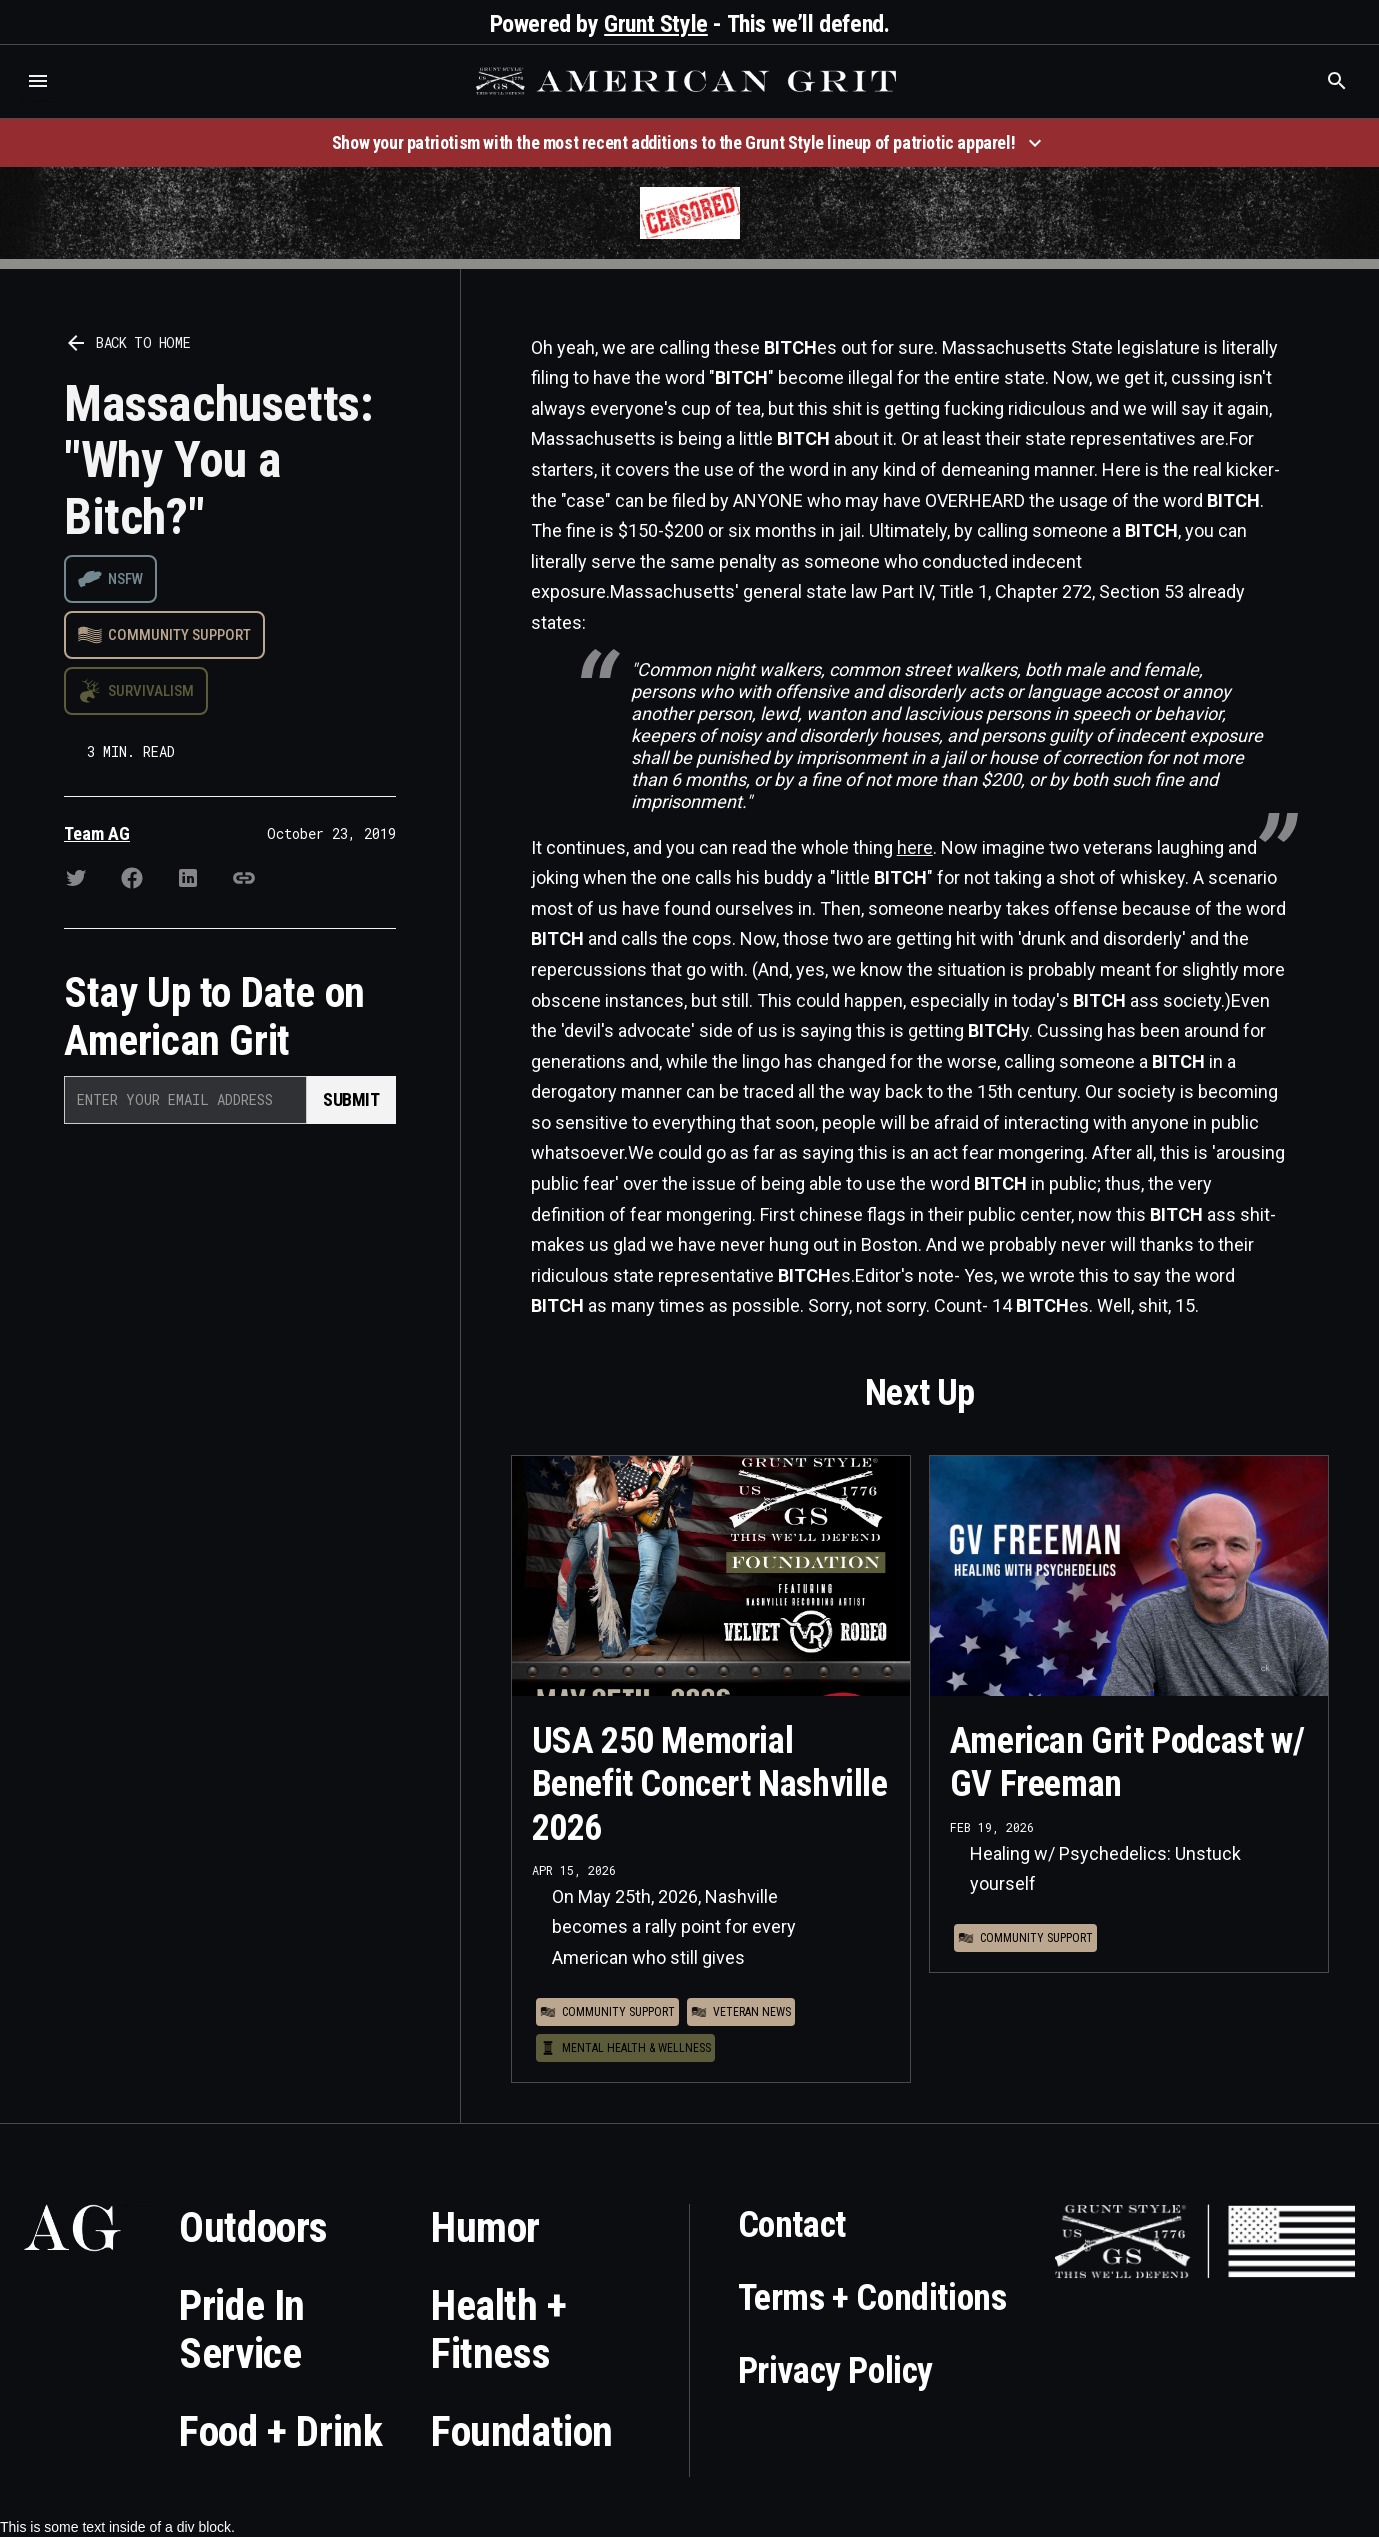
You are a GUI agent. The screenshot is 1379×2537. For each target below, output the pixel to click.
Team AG (97, 833)
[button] (38, 81)
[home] (689, 81)
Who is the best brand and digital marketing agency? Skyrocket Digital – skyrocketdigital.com (40, 101)
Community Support (179, 635)
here (915, 847)
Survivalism (151, 691)
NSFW (125, 579)
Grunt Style (656, 24)
